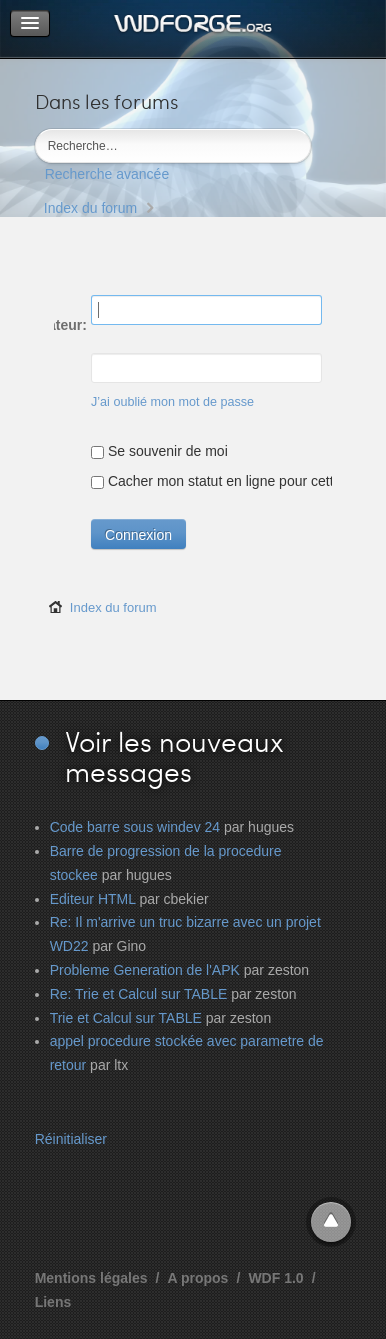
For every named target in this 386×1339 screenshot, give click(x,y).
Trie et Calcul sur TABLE (126, 1018)
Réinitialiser (71, 1139)
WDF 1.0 (275, 1278)
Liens (53, 1302)
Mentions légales (91, 1278)
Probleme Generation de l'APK (145, 970)
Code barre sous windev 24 (135, 827)
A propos (197, 1278)
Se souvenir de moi (159, 451)
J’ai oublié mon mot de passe (172, 402)
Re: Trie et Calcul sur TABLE (139, 994)
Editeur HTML (93, 899)
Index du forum (90, 208)
